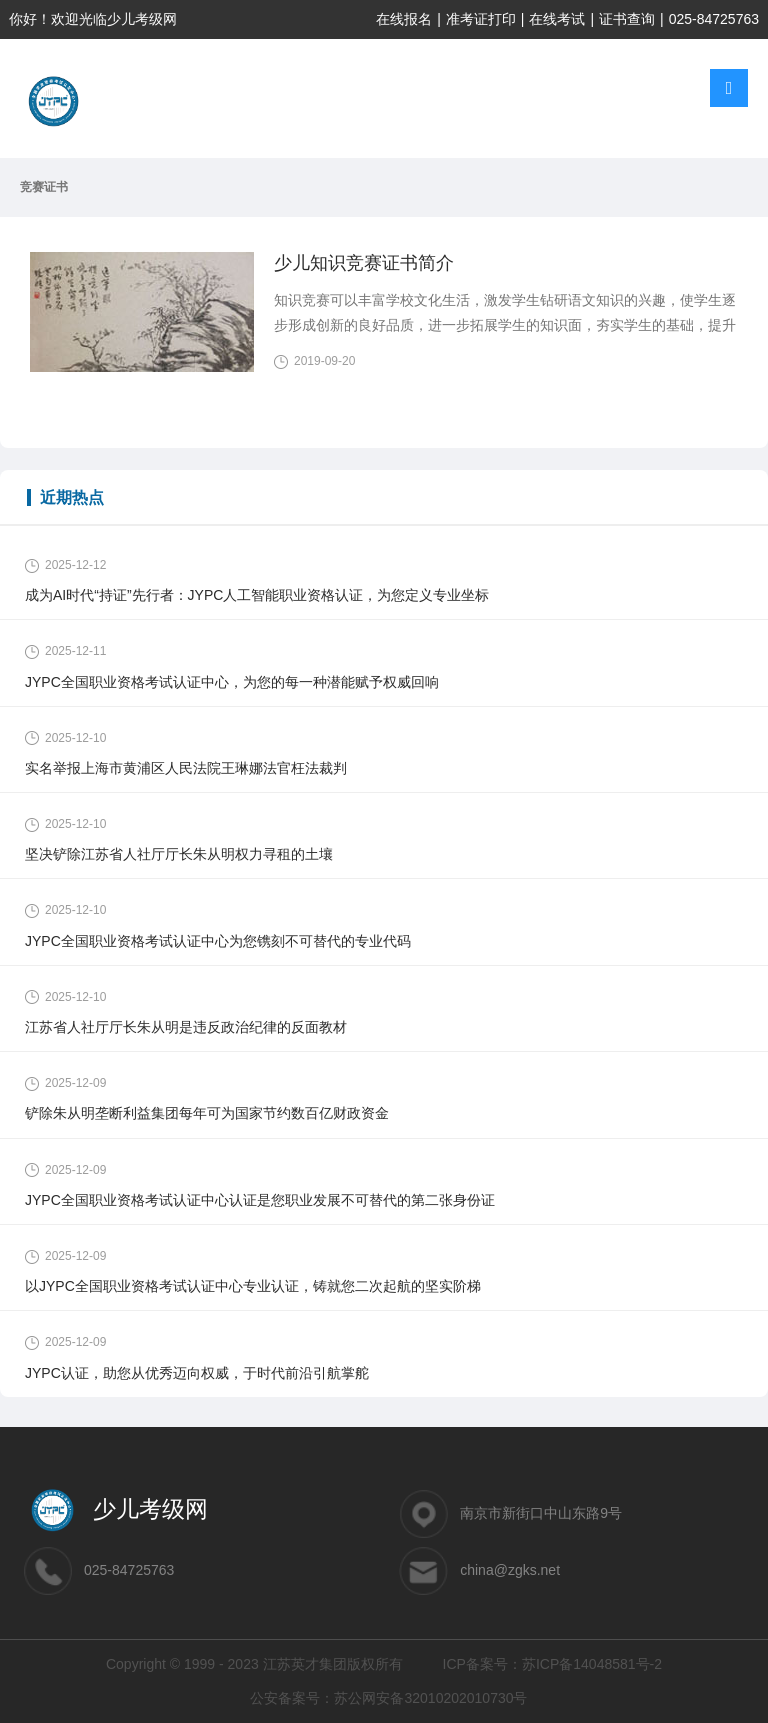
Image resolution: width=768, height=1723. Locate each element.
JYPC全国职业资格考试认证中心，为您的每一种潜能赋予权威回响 (232, 682)
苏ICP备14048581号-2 (592, 1664)
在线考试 (557, 19)
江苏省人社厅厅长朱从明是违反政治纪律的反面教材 (186, 1027)
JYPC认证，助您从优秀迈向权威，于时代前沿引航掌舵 (197, 1373)
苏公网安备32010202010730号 (430, 1698)
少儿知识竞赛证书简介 (364, 263)
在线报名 (404, 19)
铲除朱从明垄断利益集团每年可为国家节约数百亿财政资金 (207, 1113)
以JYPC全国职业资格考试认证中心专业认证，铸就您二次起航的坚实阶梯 (253, 1286)
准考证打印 (481, 19)
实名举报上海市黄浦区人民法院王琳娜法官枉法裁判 (186, 768)
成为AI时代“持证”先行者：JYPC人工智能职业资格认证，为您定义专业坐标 (257, 595)
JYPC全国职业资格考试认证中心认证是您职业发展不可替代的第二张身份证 (260, 1200)
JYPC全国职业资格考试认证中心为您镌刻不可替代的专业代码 (218, 941)
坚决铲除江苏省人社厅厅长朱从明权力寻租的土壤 (179, 854)
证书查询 (627, 19)
